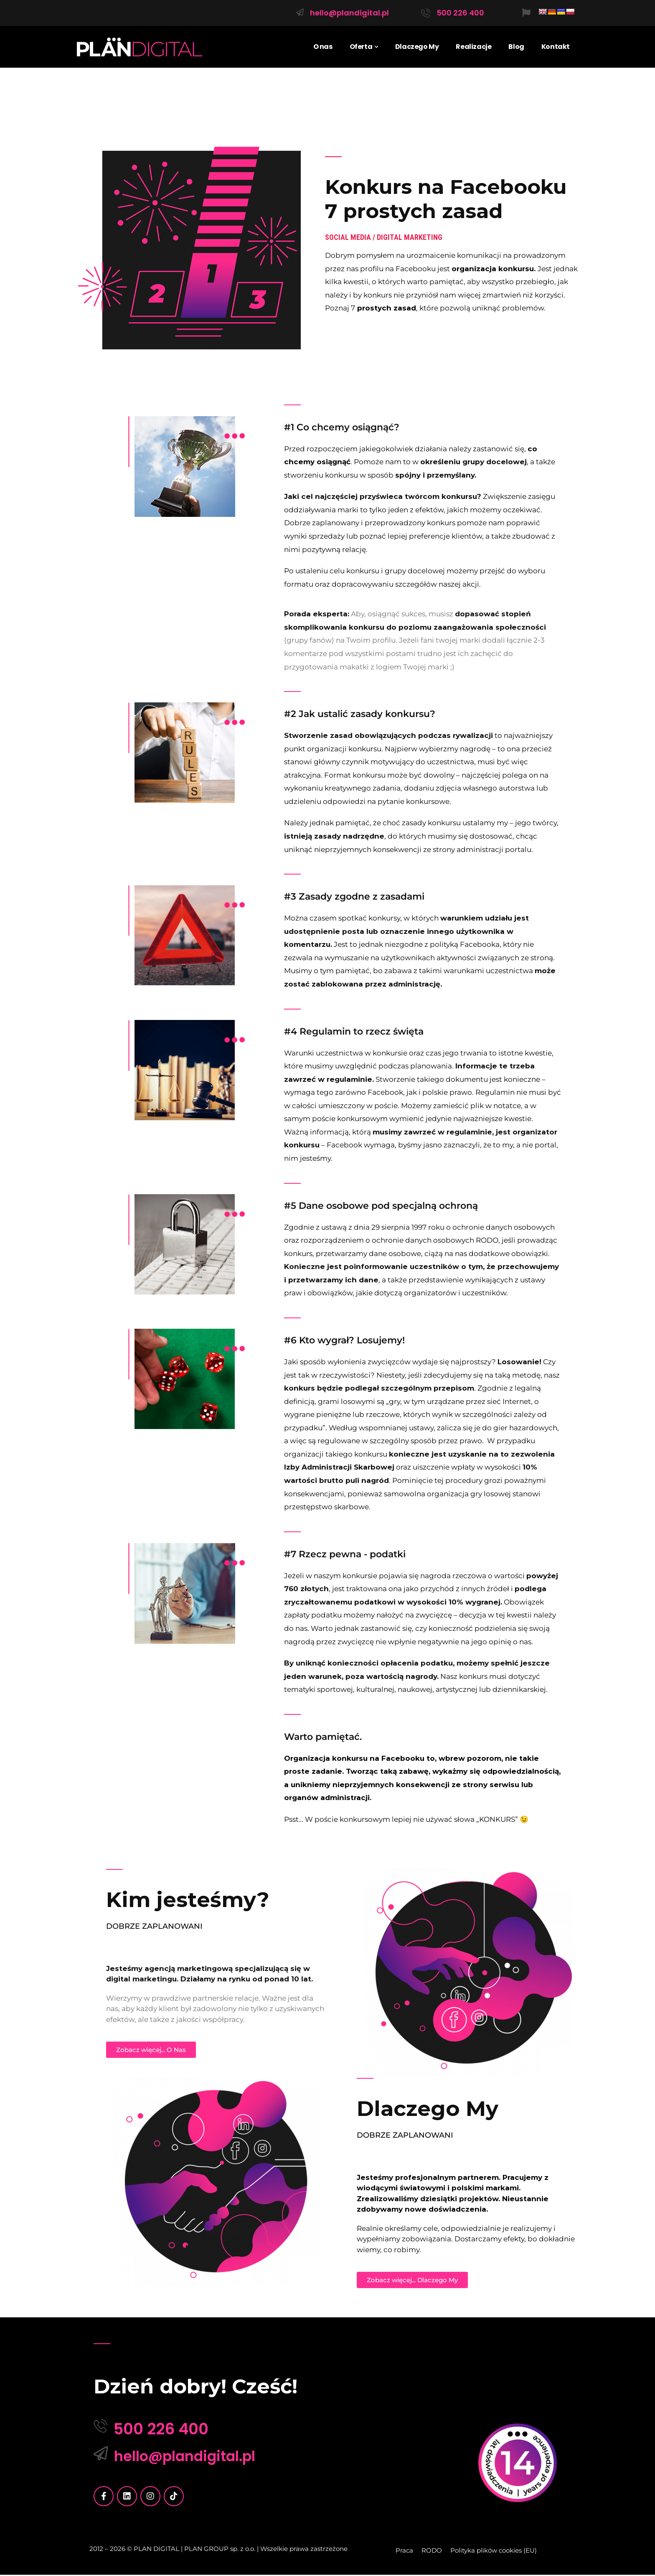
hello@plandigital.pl (349, 13)
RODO (431, 2552)
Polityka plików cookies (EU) (493, 2552)
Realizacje (473, 46)
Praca (404, 2552)
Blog (516, 46)
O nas (323, 46)
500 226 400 (460, 13)
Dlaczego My (417, 46)
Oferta (361, 46)
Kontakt (555, 46)
